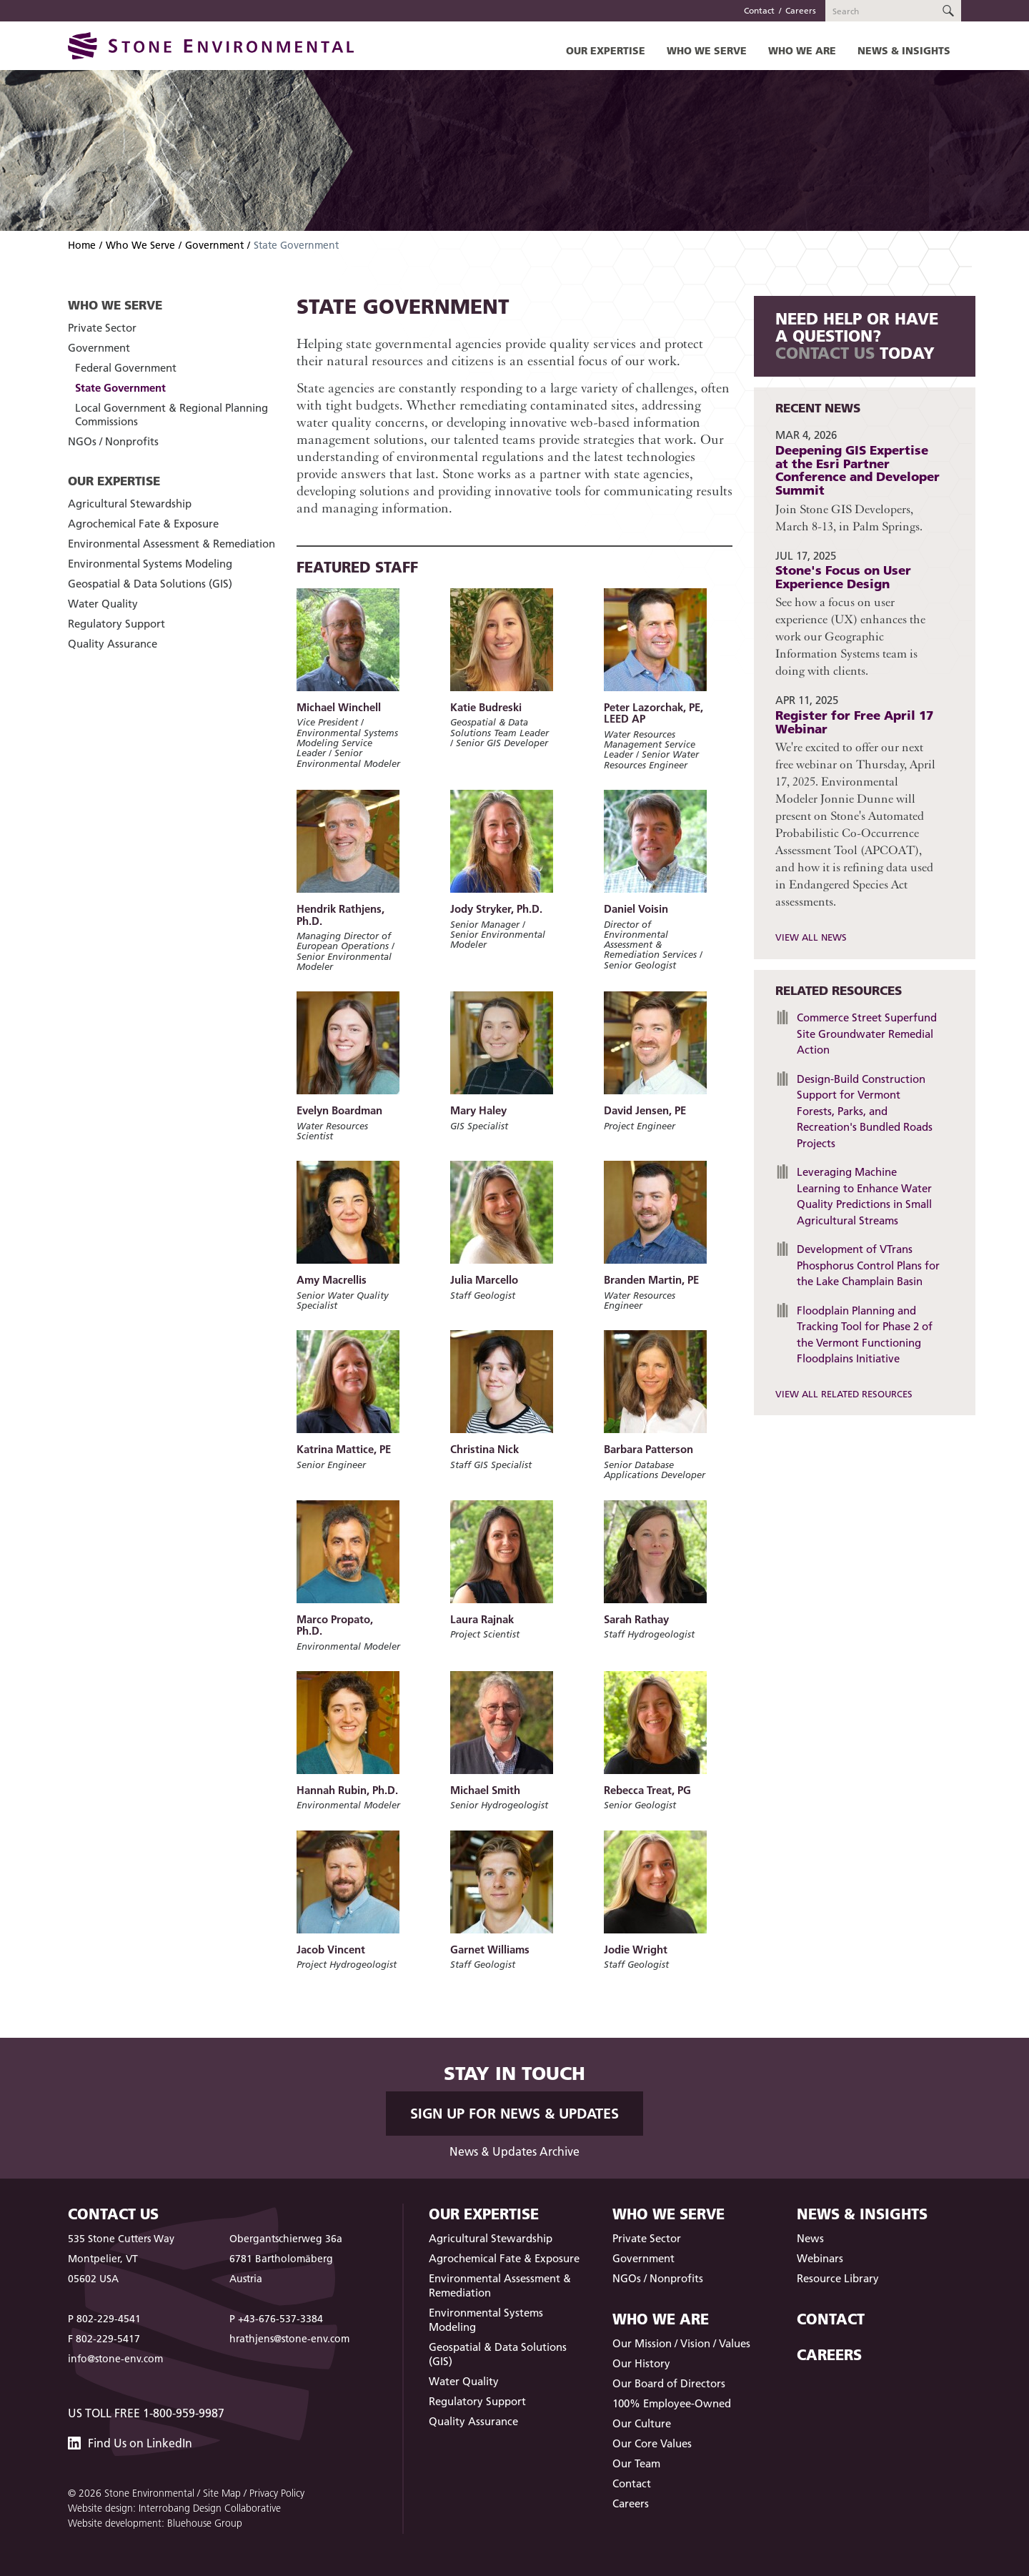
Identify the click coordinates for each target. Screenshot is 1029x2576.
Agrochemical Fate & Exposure (143, 523)
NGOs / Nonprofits (113, 441)
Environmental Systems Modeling (150, 563)
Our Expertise (605, 50)
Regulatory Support (116, 623)
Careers (800, 10)
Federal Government (126, 368)
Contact (759, 10)
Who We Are (802, 50)
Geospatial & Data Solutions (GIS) (150, 583)
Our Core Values (652, 2443)
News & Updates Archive (514, 2151)
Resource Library (838, 2278)
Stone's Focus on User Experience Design (843, 577)
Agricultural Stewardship (130, 503)
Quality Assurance (112, 643)
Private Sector (102, 328)
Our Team (636, 2463)
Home (82, 245)
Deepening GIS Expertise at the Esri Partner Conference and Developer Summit (857, 469)
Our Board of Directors (668, 2383)
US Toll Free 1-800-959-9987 (146, 2413)
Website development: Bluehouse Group (155, 2523)
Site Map (222, 2493)
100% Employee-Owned (671, 2403)
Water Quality (103, 603)
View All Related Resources (844, 1394)
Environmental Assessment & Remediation (171, 543)
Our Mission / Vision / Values (681, 2343)
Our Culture (641, 2423)
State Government (120, 388)
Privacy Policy (276, 2493)
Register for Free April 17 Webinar (854, 722)
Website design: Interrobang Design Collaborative (174, 2508)
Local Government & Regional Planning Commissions (171, 415)
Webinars (820, 2258)
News (810, 2238)
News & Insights (904, 50)
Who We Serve (707, 50)
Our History (641, 2363)
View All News (811, 937)
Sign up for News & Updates (514, 2113)
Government (214, 245)
